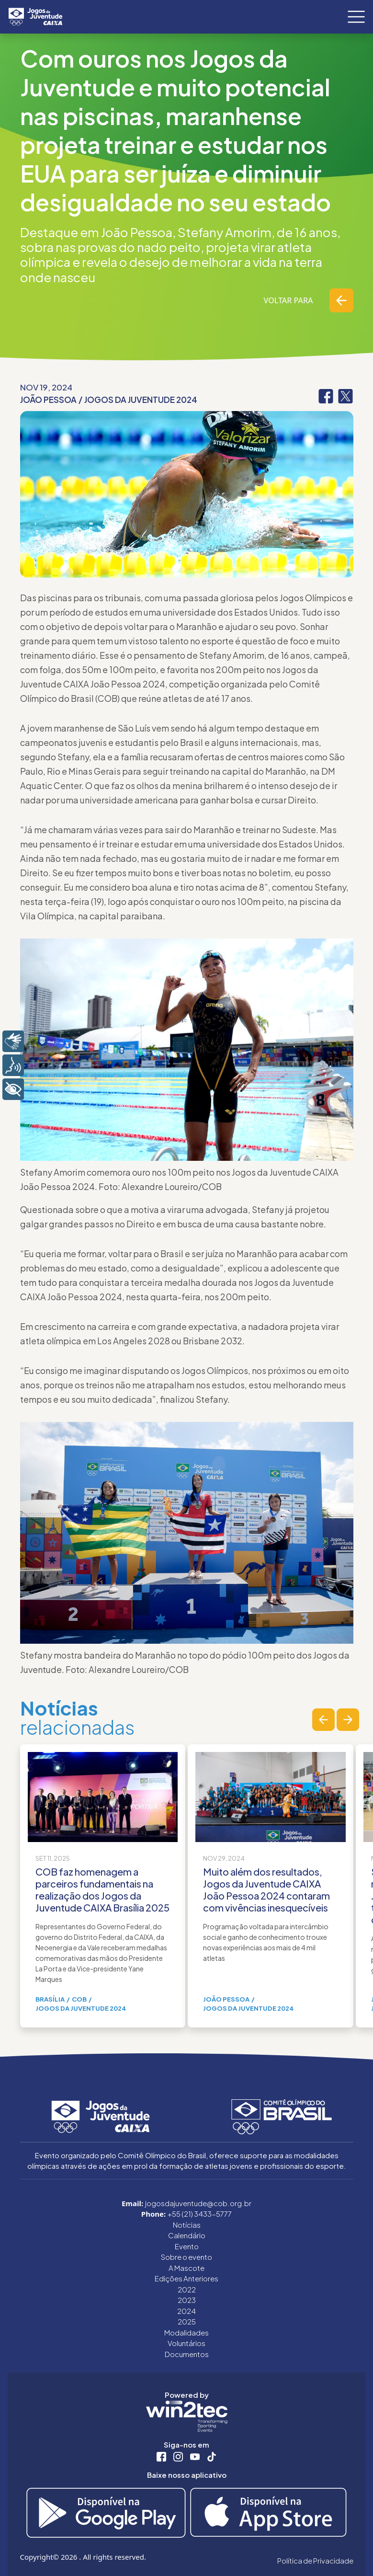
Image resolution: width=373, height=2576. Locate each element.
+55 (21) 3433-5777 (200, 2213)
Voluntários (186, 2342)
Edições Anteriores (186, 2278)
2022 (187, 2289)
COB (79, 1999)
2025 (187, 2321)
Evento (187, 2246)
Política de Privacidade (315, 2560)
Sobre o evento (186, 2256)
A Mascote (186, 2267)
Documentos (187, 2353)
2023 (187, 2299)
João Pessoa (48, 399)
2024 (186, 2310)
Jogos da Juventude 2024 (140, 399)
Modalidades (186, 2332)
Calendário (186, 2235)
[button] (323, 1719)
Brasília (50, 1999)
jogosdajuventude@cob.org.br (198, 2203)
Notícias (187, 2224)
